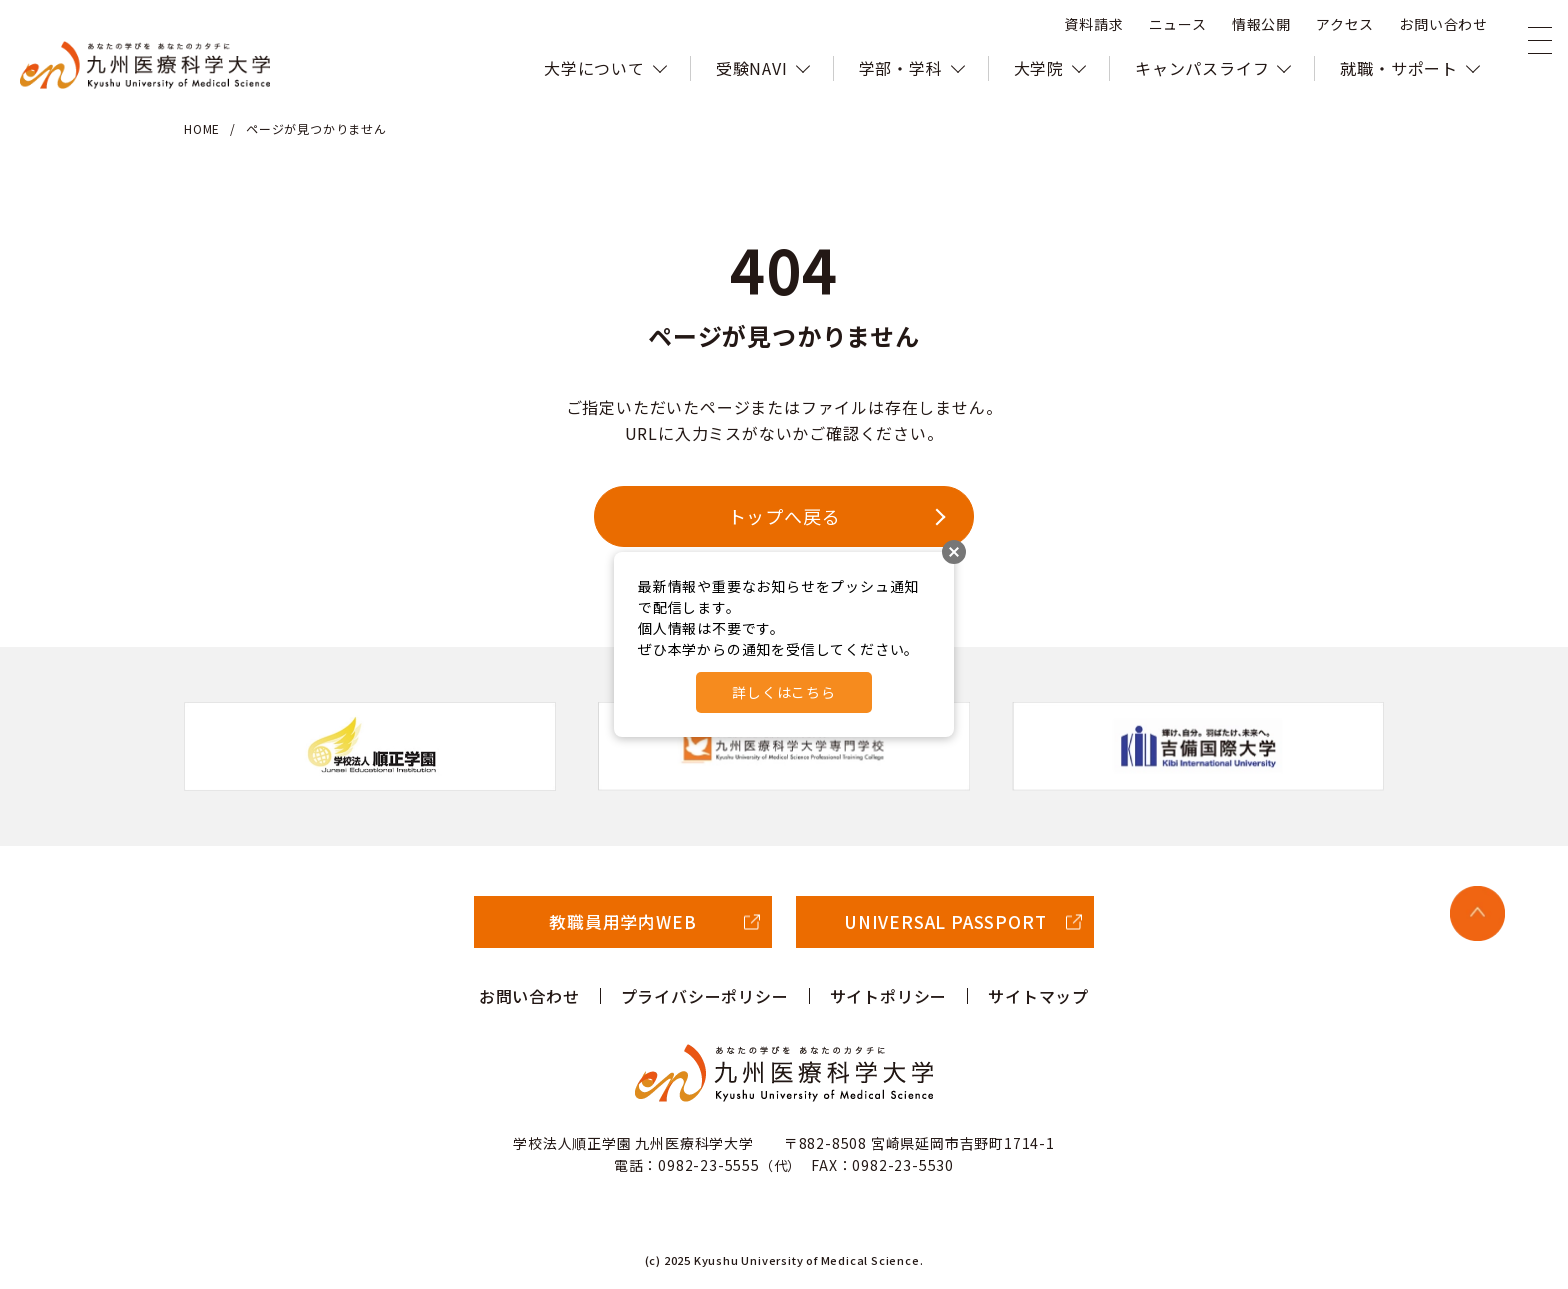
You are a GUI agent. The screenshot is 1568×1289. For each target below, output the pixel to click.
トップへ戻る (784, 516)
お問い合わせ (1443, 25)
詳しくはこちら (784, 692)
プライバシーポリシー (705, 996)
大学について (594, 68)
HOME (202, 128)
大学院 (1039, 68)
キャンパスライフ (1202, 68)
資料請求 (1093, 25)
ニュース (1178, 25)
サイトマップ (1038, 996)
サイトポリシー (889, 996)
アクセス (1345, 25)
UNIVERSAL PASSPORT (945, 921)
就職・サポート (1399, 68)
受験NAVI (752, 68)
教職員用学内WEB (622, 921)
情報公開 (1261, 25)
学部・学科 (901, 68)
